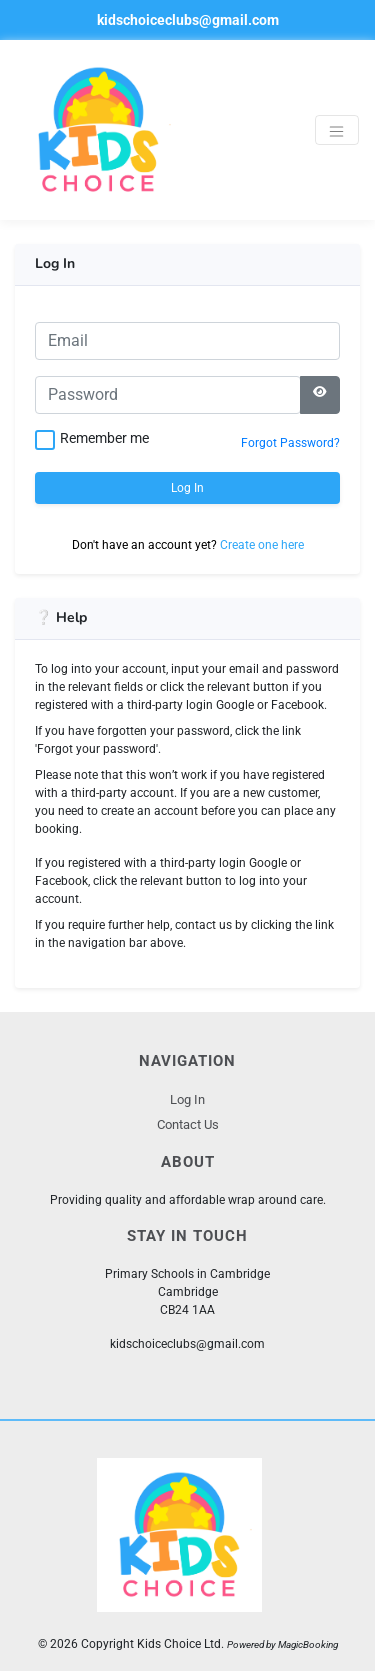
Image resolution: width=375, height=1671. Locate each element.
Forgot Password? (290, 443)
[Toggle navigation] (337, 130)
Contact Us (188, 1124)
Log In (187, 488)
